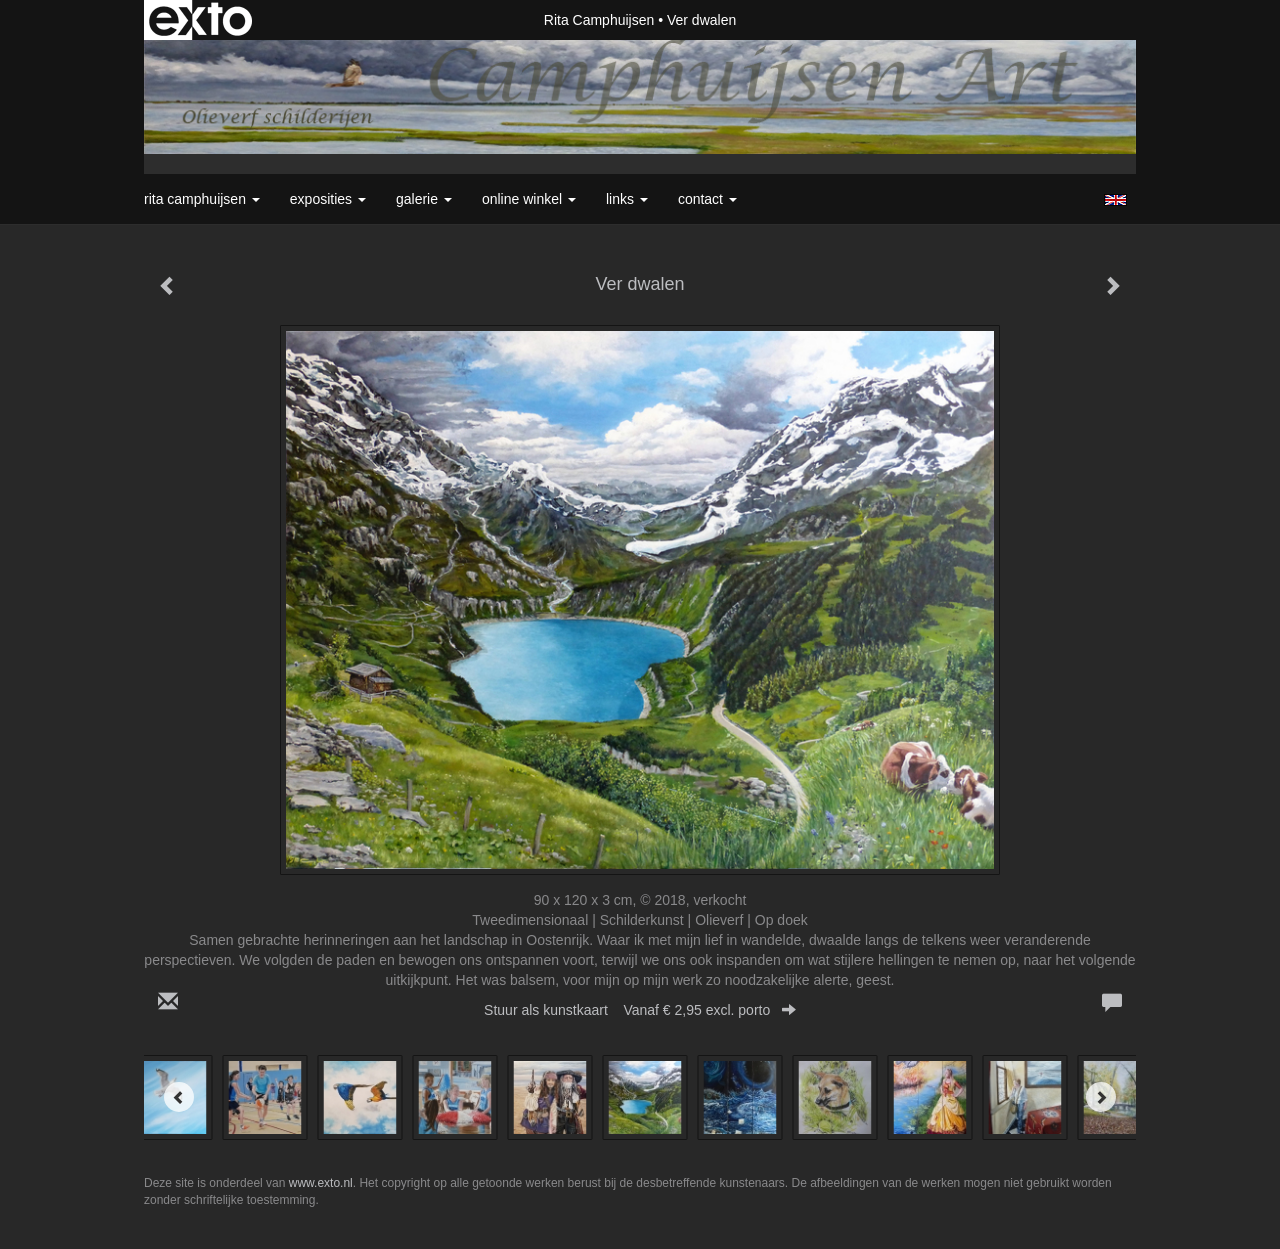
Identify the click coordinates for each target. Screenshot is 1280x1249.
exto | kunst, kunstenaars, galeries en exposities (200, 20)
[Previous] (179, 1097)
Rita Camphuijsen (599, 20)
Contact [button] (707, 199)
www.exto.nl (321, 1183)
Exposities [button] (328, 199)
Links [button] (627, 199)
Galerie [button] (424, 199)
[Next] (1101, 1097)
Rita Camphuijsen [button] (202, 199)
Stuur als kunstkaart (640, 1010)
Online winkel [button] (529, 199)
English (1115, 200)
